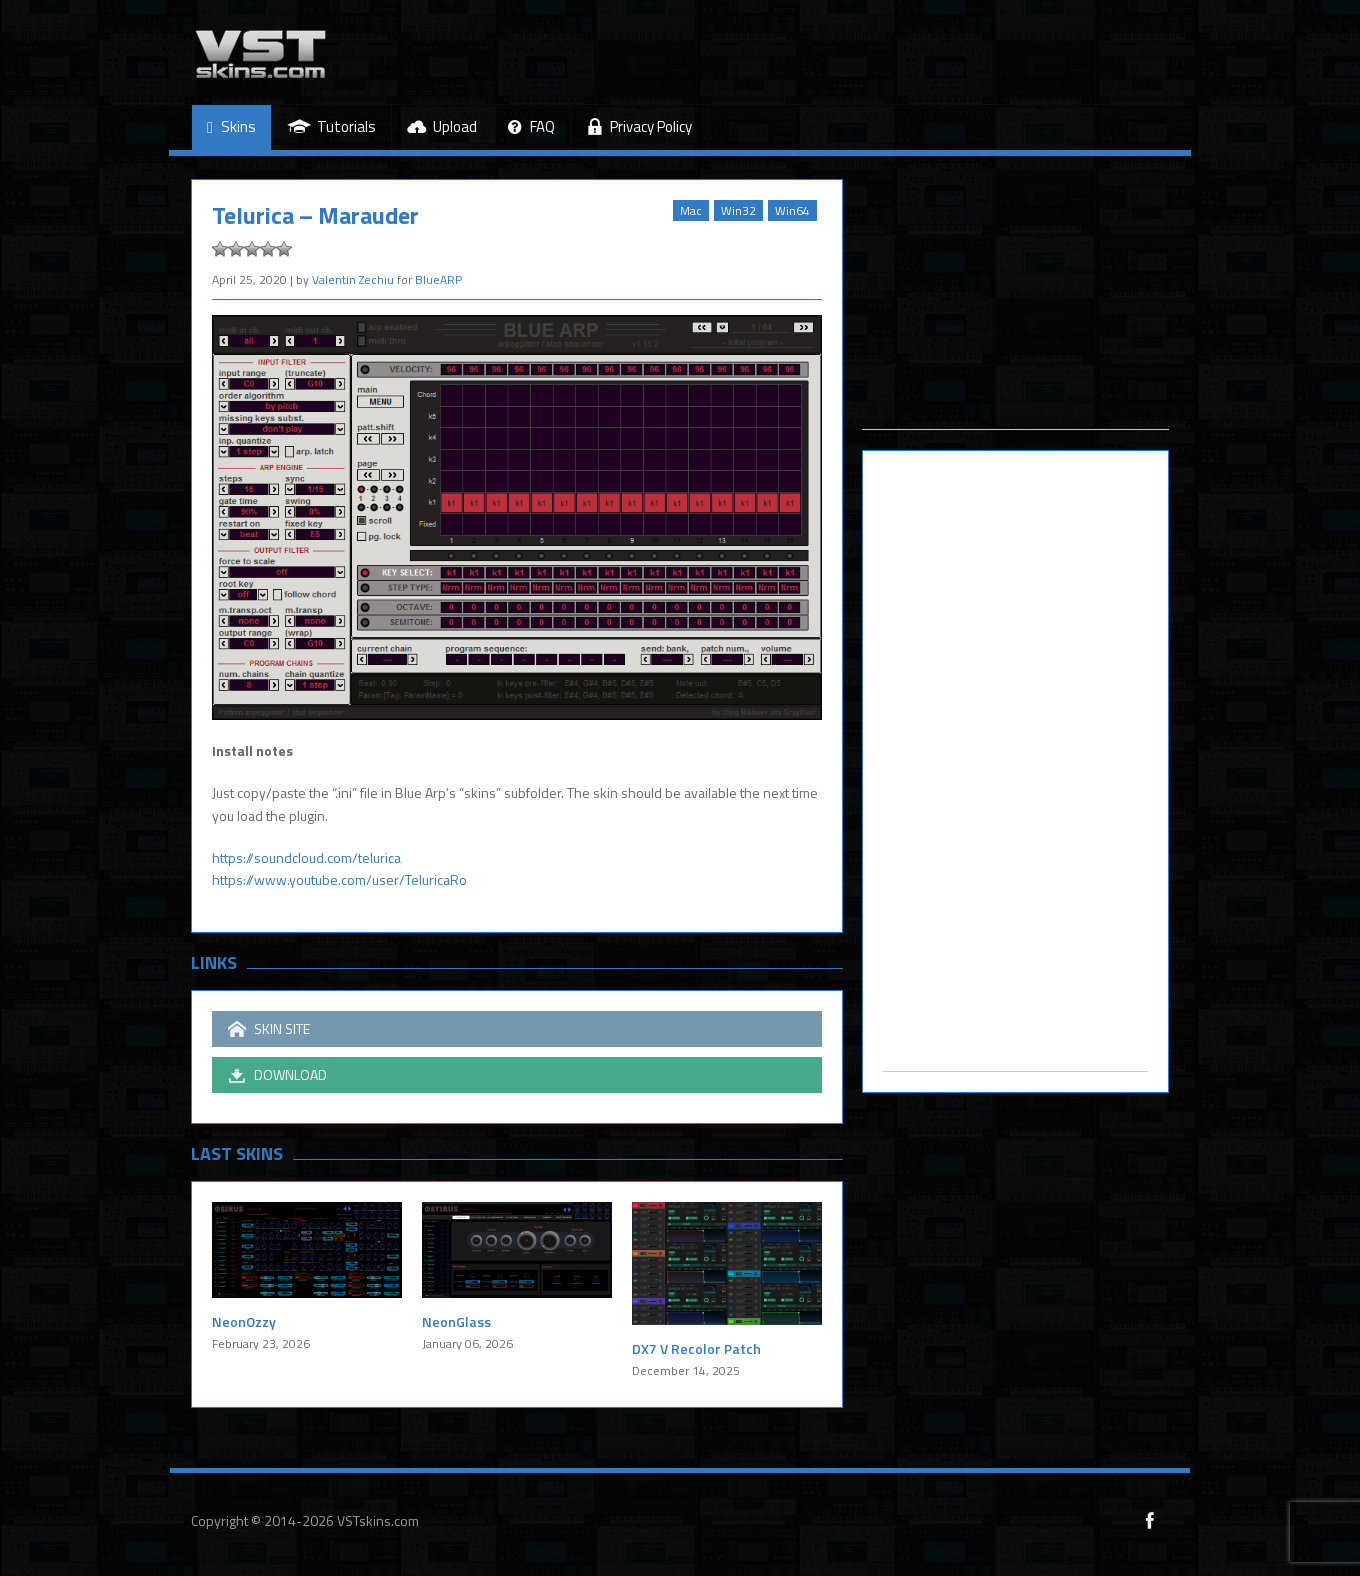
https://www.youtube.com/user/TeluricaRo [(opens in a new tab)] (339, 879)
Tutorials (331, 126)
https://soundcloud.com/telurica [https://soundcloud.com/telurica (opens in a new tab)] (306, 857)
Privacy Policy (639, 126)
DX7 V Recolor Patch (696, 1348)
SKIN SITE (269, 1029)
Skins (231, 127)
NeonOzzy (244, 1321)
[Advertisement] (1015, 304)
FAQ (531, 127)
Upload (442, 126)
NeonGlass (456, 1321)
